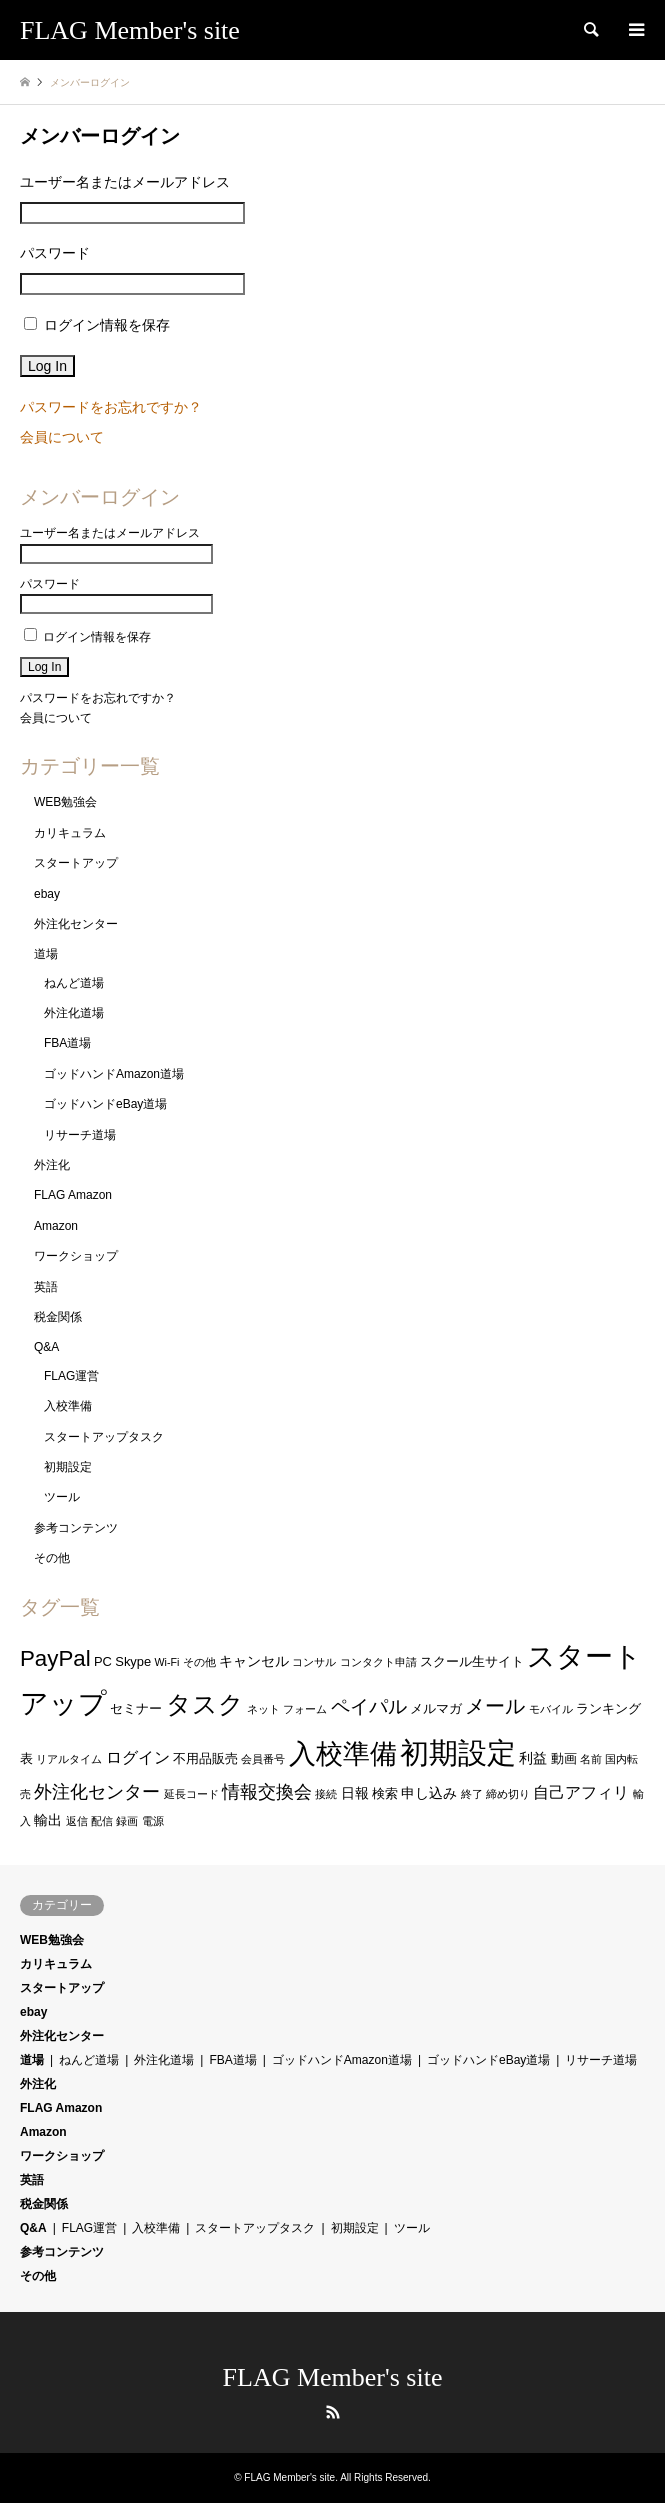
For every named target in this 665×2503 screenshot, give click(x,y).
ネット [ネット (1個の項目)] (263, 1709)
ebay (47, 894)
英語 (46, 1287)
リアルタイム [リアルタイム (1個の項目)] (69, 1759)
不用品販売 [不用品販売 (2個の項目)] (205, 1758)
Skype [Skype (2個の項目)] (133, 1661)
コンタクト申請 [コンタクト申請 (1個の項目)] (378, 1662)
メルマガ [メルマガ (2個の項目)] (436, 1708)
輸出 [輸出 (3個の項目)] (48, 1820)
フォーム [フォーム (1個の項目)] (305, 1709)
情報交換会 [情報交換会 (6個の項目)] (267, 1792)
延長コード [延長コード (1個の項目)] (191, 1794)
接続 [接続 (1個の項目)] (326, 1794)
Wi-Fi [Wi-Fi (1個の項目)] (167, 1662)
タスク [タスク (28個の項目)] (205, 1704)
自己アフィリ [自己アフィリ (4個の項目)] (581, 1792)
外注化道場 (74, 1013)
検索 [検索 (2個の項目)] (385, 1793)
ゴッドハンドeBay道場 (105, 1104)
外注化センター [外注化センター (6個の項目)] (97, 1792)
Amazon (56, 1226)
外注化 (52, 1165)
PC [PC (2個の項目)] (103, 1661)
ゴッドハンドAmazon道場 (114, 1074)
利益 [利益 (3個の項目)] (533, 1758)
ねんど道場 (74, 983)
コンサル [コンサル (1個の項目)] (314, 1662)
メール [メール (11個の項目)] (495, 1706)
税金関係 (58, 1317)
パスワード (55, 253)
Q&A (46, 1347)
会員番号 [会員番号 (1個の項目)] (263, 1759)
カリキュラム (70, 833)
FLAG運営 (71, 1376)
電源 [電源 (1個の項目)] (153, 1821)
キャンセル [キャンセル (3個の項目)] (254, 1661)
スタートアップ (76, 863)
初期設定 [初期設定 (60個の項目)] (458, 1752)
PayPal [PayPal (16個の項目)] (55, 1658)
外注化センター (76, 924)
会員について (62, 437)
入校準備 (68, 1406)
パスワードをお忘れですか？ (111, 407)
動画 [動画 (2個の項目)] (564, 1758)
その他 (52, 1558)
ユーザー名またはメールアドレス (125, 182)
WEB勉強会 (65, 802)
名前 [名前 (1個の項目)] (591, 1759)
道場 (46, 954)
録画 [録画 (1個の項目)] (127, 1821)
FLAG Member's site (333, 2377)
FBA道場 (67, 1043)
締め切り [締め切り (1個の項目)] (508, 1794)
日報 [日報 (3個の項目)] (355, 1793)
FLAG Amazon (73, 1195)
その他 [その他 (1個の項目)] (199, 1662)
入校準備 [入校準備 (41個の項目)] (343, 1753)
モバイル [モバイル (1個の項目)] (551, 1709)
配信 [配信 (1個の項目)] (102, 1821)
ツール (62, 1497)
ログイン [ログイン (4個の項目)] (138, 1757)
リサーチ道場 (80, 1135)
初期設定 (68, 1467)
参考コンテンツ (76, 1528)
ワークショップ (76, 1256)
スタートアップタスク (104, 1437)
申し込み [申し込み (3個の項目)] (429, 1793)
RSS (333, 2412)
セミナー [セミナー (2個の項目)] (136, 1708)
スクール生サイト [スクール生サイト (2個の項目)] (472, 1661)
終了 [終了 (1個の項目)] (472, 1794)
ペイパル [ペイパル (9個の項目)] (369, 1706)
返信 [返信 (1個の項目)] (77, 1821)
